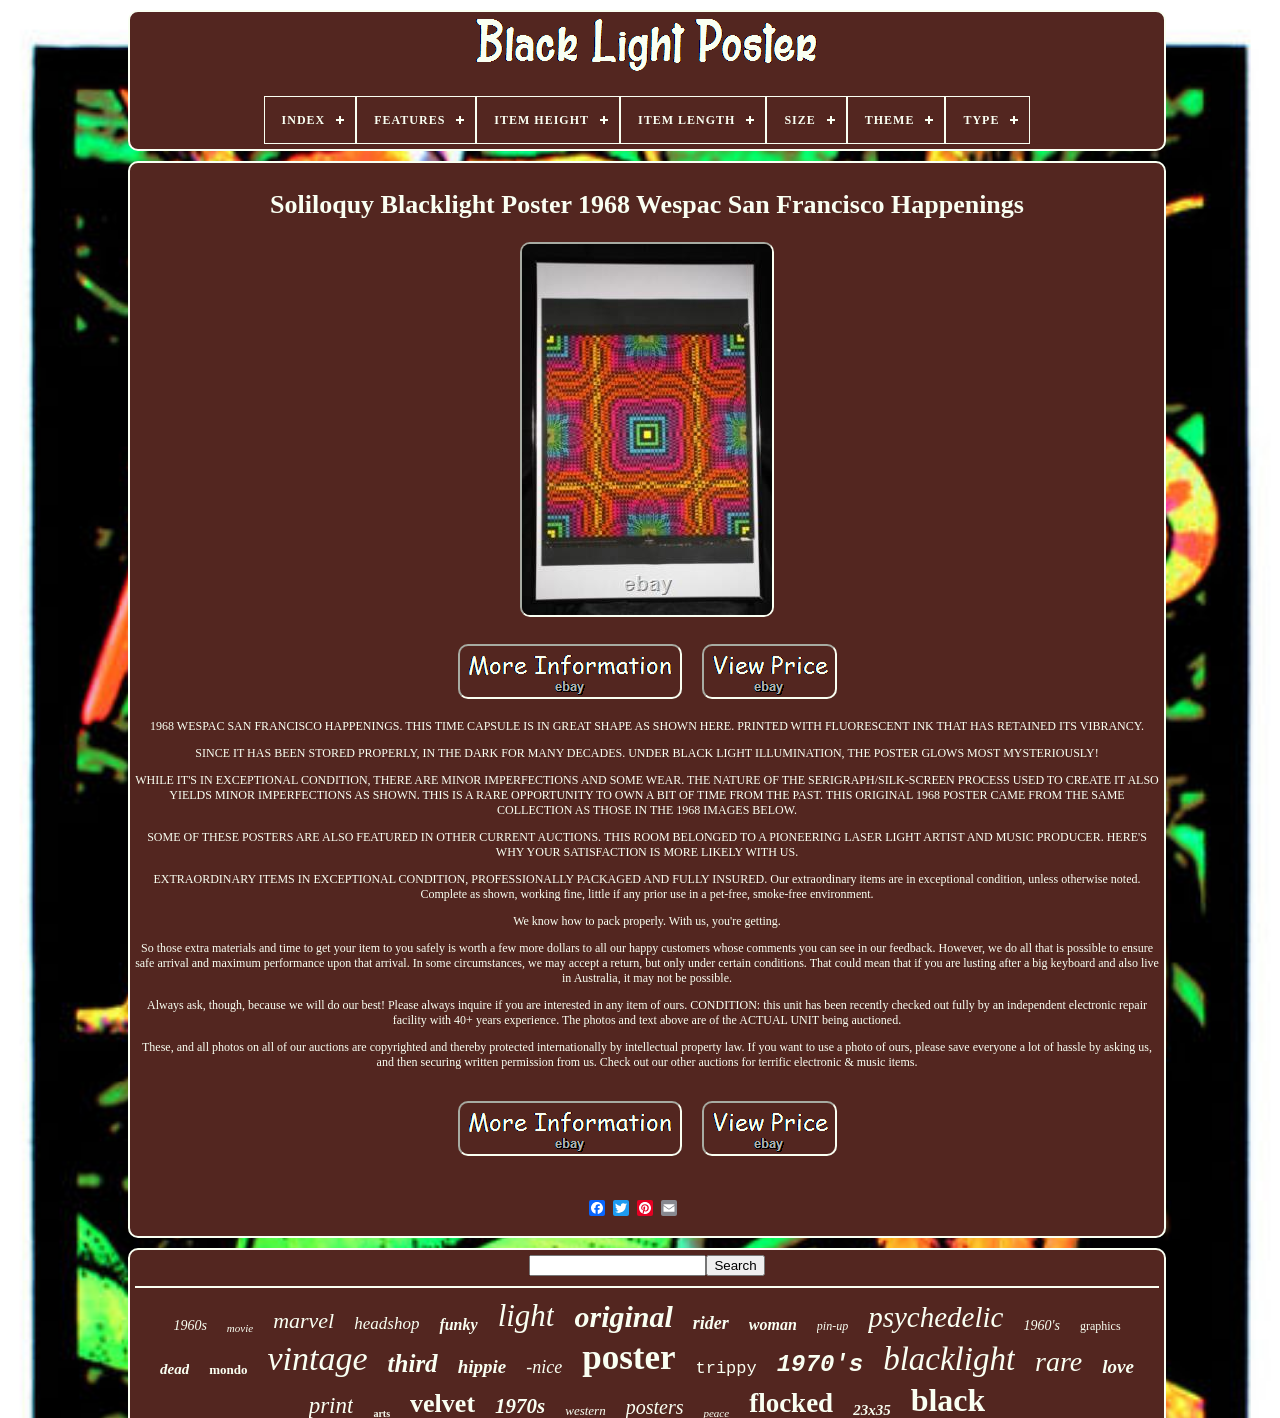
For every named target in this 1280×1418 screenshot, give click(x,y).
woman (773, 1324)
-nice (544, 1367)
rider (711, 1323)
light (526, 1315)
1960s (189, 1325)
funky (458, 1324)
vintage (318, 1358)
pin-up (832, 1326)
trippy (725, 1368)
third (413, 1363)
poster (628, 1357)
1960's (1041, 1325)
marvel (303, 1320)
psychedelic (935, 1317)
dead (174, 1369)
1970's (820, 1364)
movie (240, 1328)
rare (1058, 1361)
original (623, 1316)
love (1118, 1366)
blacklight (949, 1359)
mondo (228, 1369)
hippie (482, 1366)
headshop (386, 1323)
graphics (1100, 1326)
